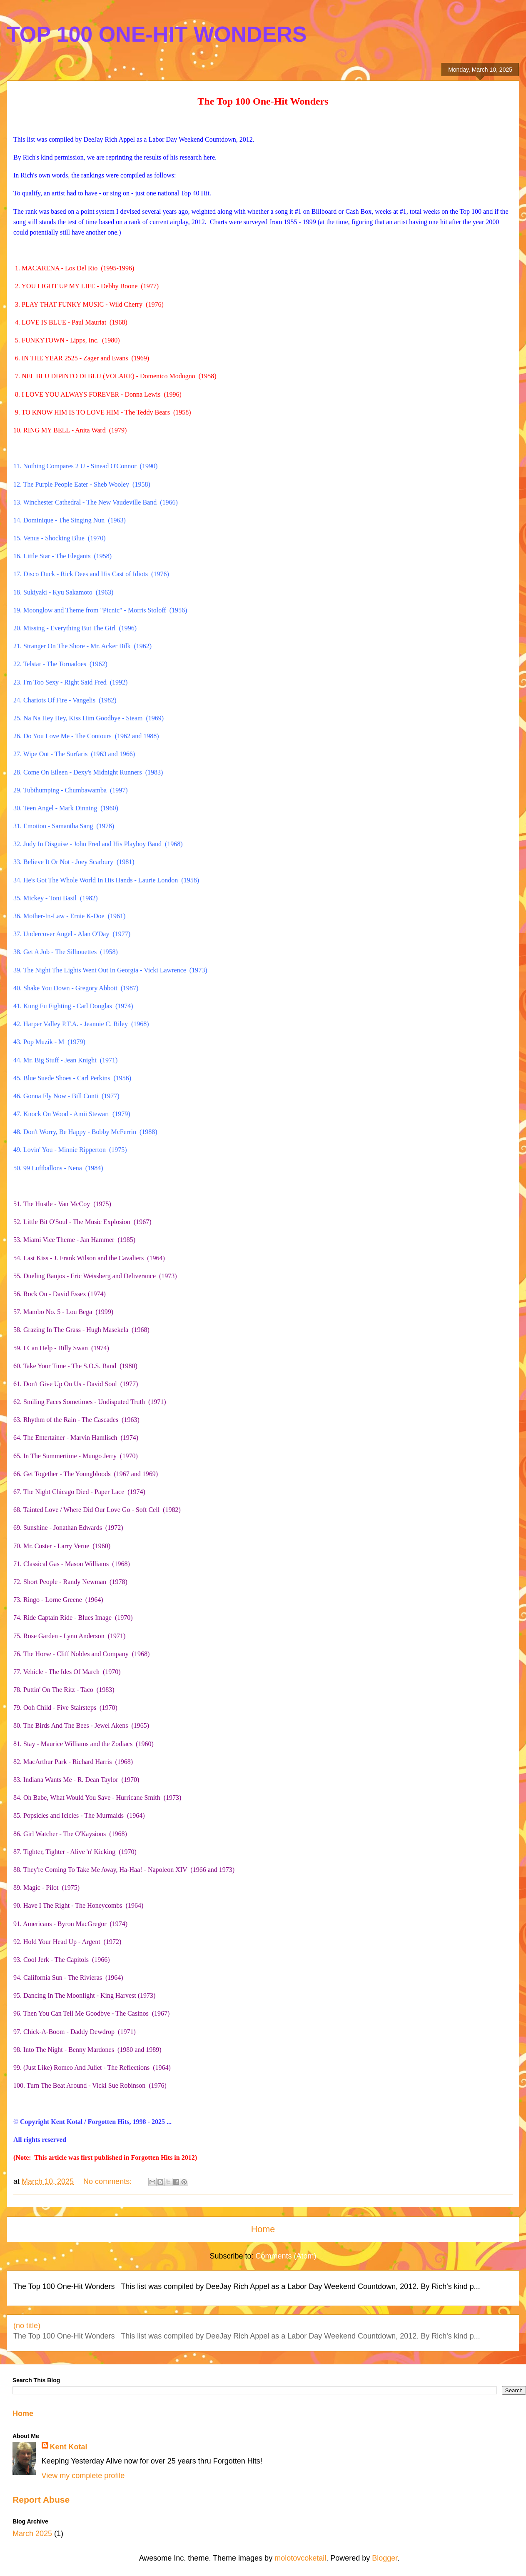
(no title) (26, 2325)
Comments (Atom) (286, 2256)
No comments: (108, 2181)
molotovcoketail (300, 2558)
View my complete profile (83, 2475)
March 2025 (32, 2533)
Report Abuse (41, 2499)
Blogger (384, 2558)
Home (263, 2229)
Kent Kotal (68, 2447)
